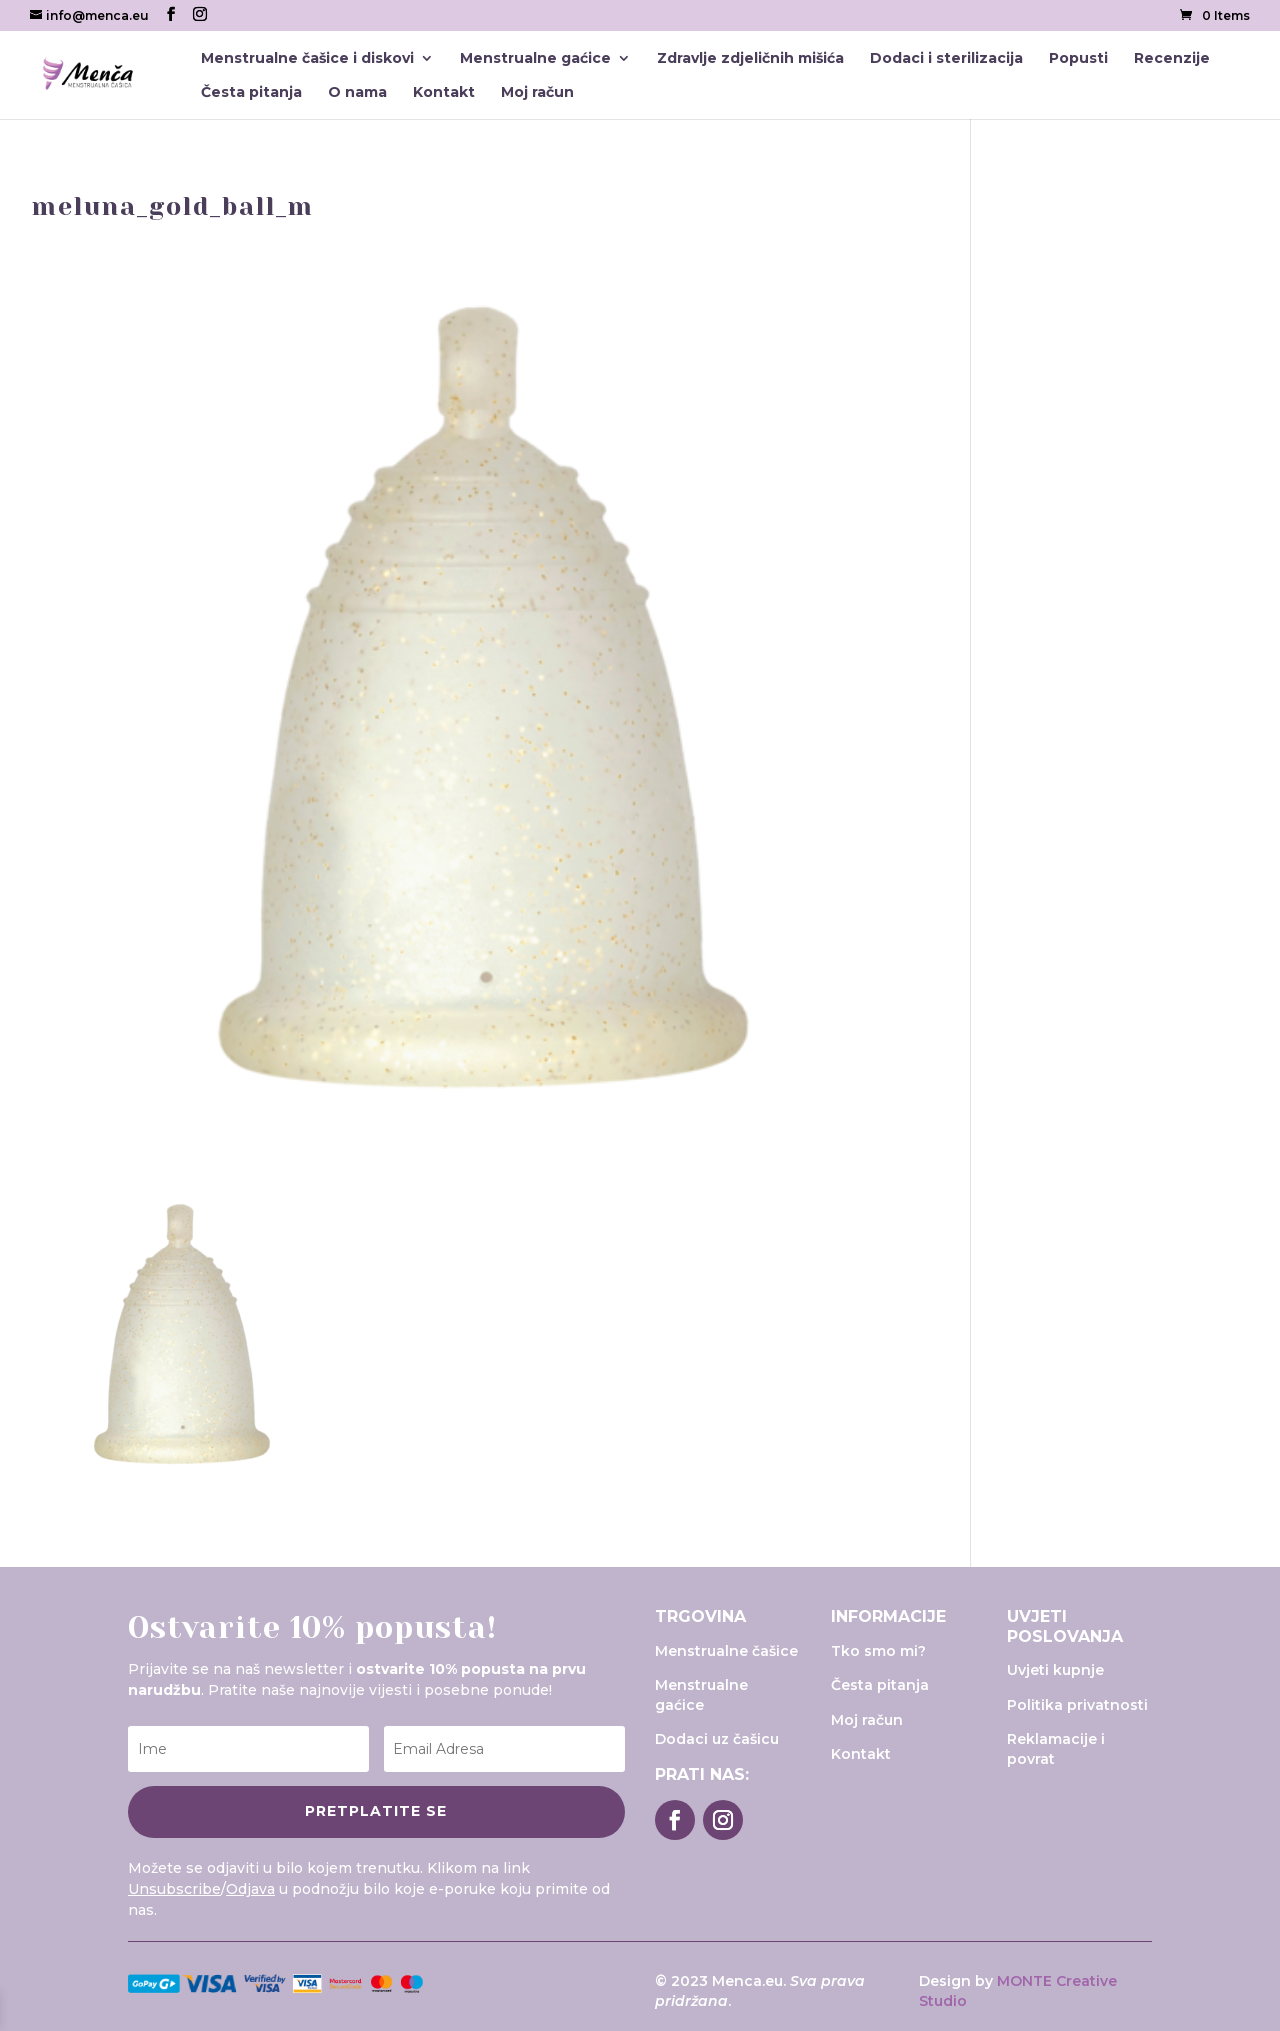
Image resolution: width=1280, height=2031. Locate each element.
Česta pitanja (251, 93)
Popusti (1078, 59)
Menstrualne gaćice (535, 59)
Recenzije (1172, 59)
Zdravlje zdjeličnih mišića (750, 59)
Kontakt (444, 93)
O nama (357, 93)
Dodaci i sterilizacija (946, 59)
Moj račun (537, 93)
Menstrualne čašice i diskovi (307, 59)
